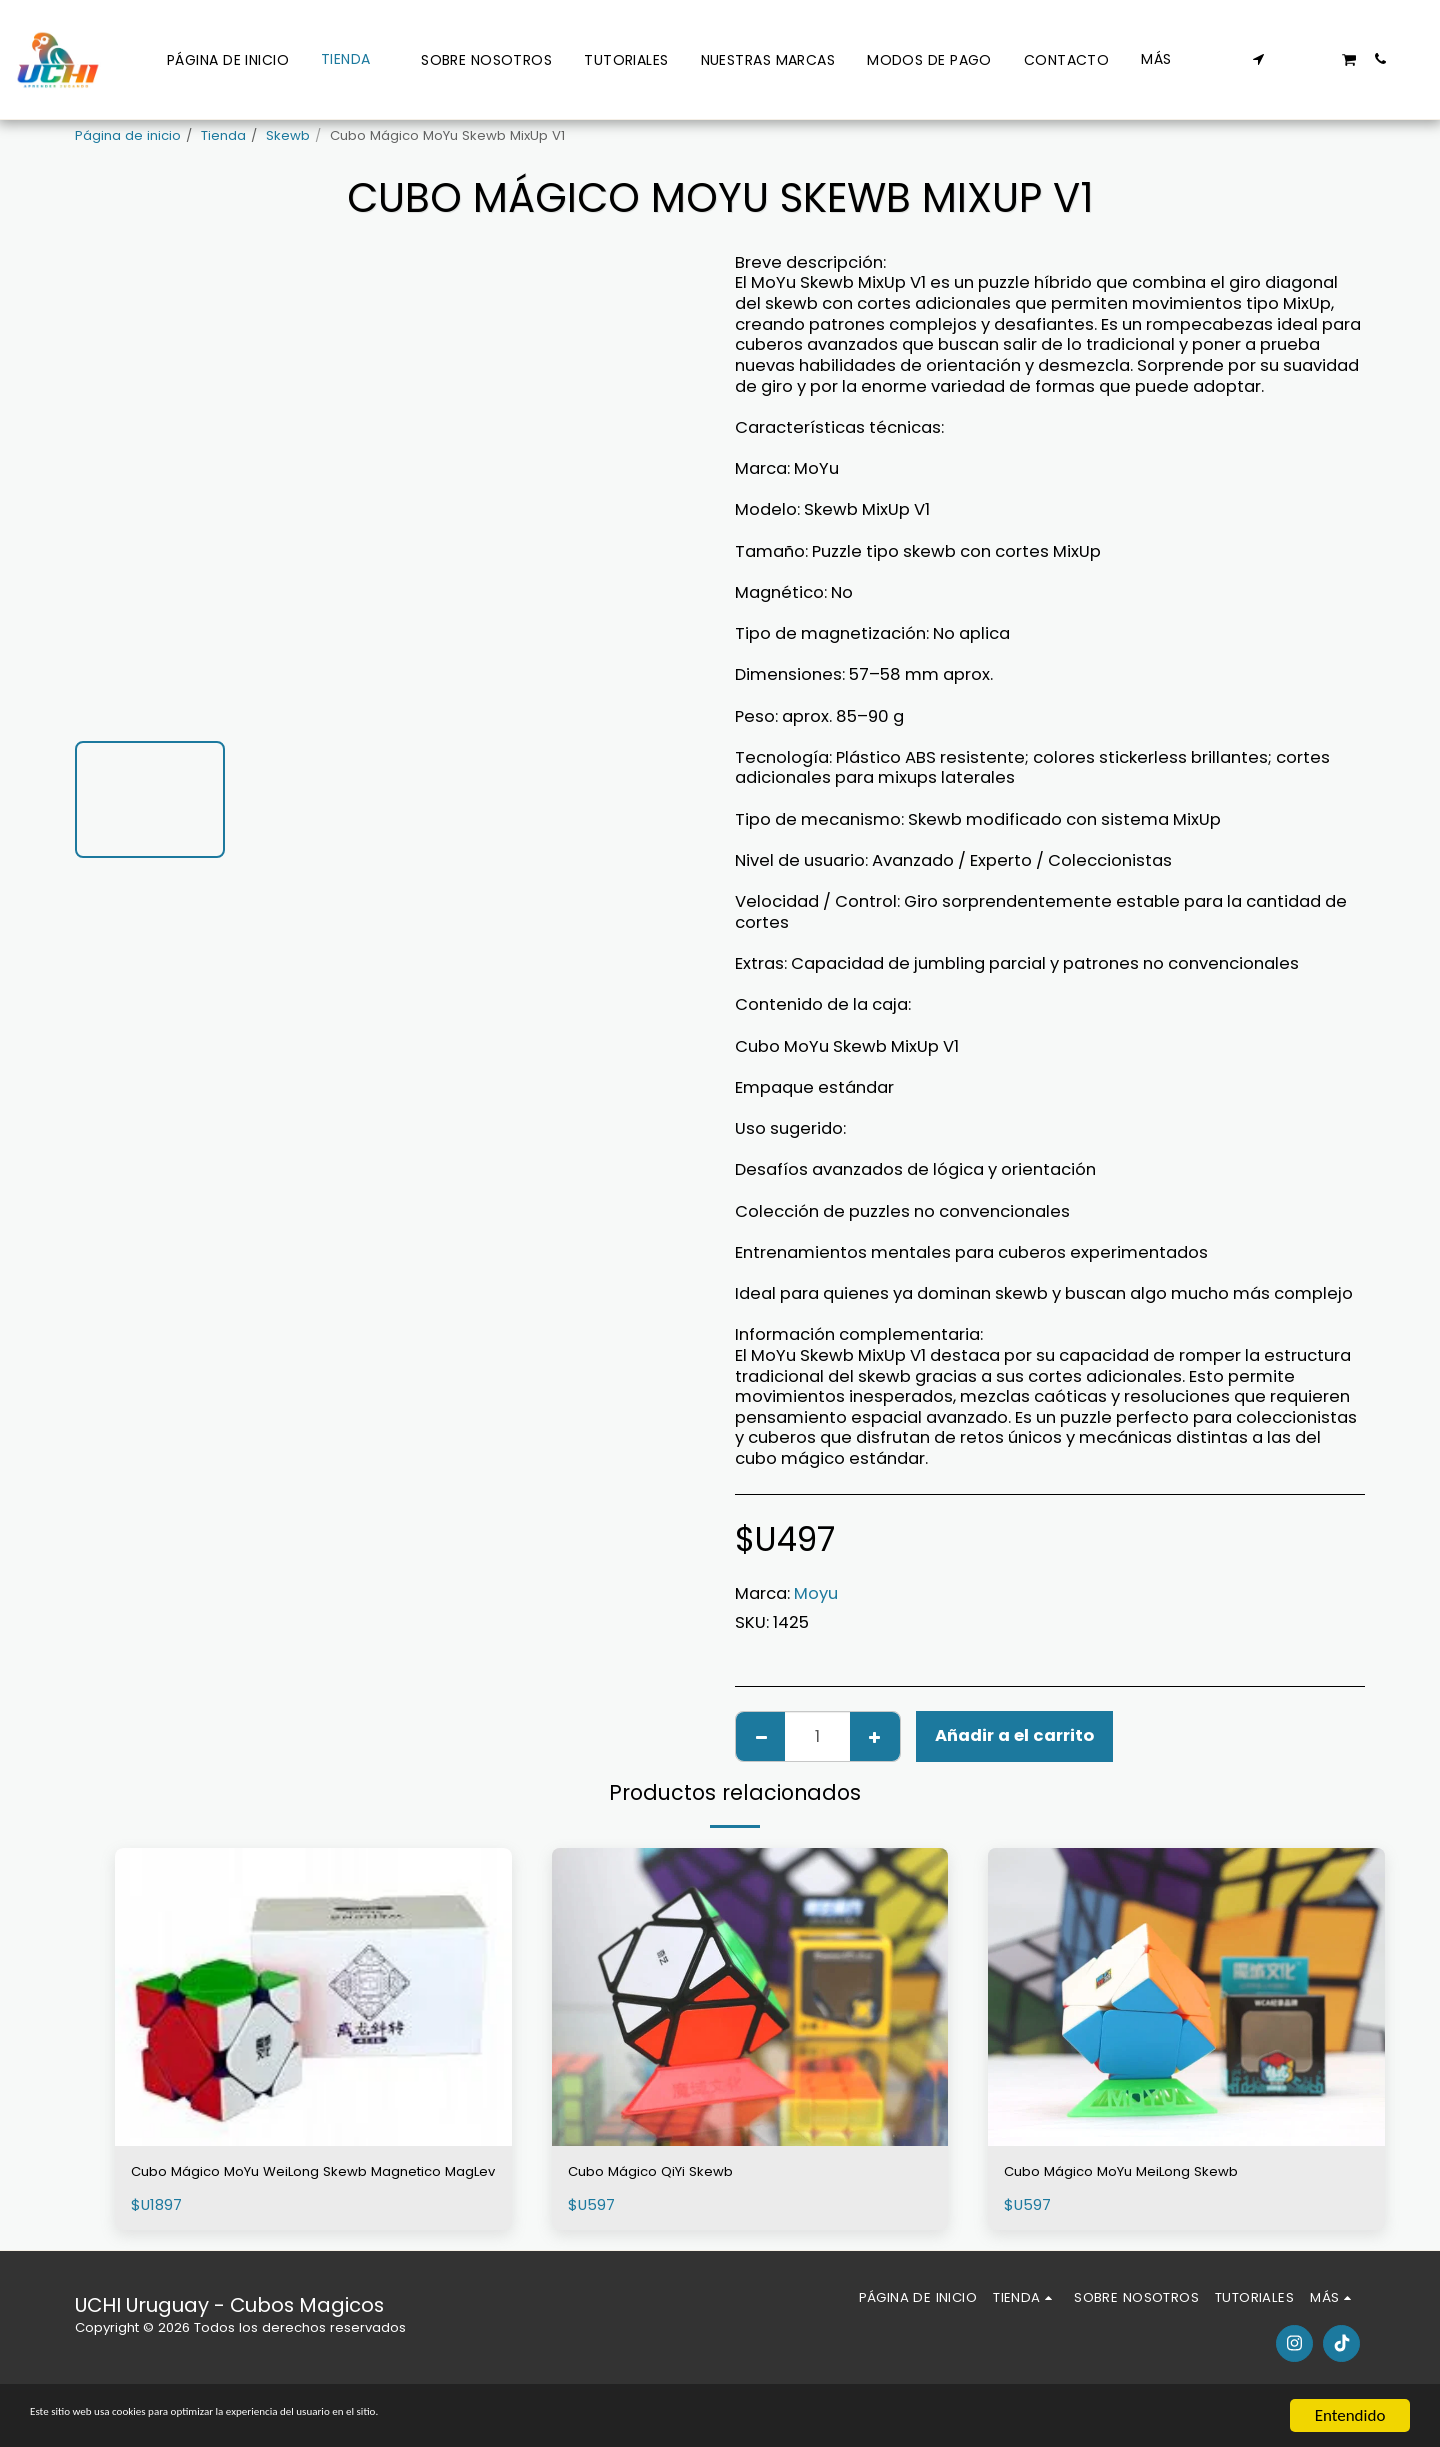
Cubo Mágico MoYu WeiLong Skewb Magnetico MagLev (276, 2186)
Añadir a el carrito (1014, 1735)
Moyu (816, 1593)
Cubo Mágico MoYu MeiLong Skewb (1148, 2173)
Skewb (288, 135)
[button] (1259, 59)
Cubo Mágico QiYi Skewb (669, 2173)
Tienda (223, 135)
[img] (313, 1996)
